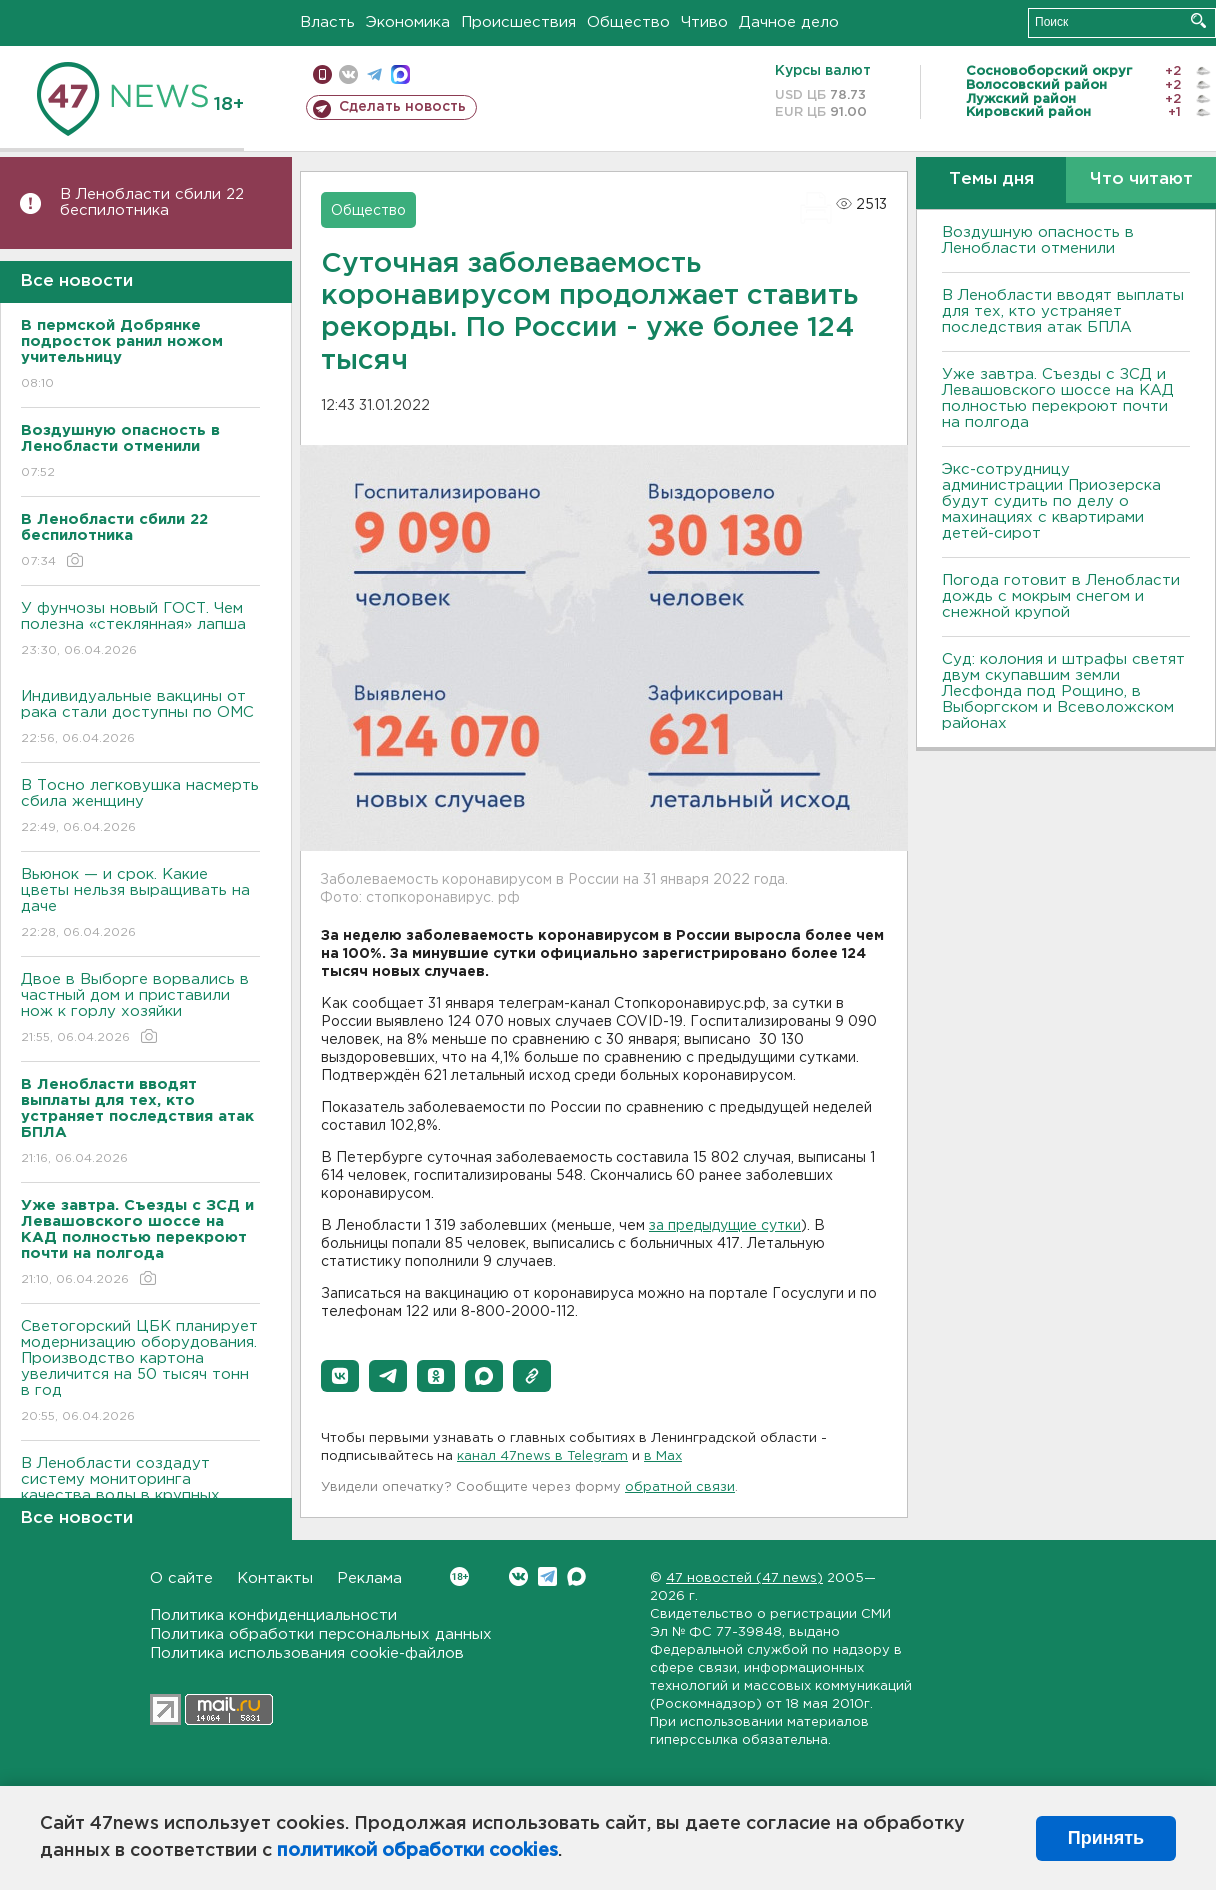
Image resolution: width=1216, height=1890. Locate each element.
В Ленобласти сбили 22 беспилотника (152, 202)
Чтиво (704, 22)
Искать (1198, 20)
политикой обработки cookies (417, 1851)
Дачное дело (789, 22)
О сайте (181, 1578)
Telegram (547, 1576)
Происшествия (518, 22)
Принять (1106, 1838)
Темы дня (991, 179)
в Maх (663, 1456)
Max (576, 1576)
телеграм (374, 74)
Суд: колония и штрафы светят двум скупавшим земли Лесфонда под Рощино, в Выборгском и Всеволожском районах (1063, 691)
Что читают (1141, 179)
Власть (327, 22)
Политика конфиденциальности (273, 1615)
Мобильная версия (322, 74)
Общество (628, 22)
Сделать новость (402, 107)
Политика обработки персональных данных (321, 1634)
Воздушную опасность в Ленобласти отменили (1038, 240)
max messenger (400, 74)
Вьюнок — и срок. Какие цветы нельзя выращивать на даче (140, 904)
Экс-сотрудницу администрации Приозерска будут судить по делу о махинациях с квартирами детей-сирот (1051, 501)
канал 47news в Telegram (542, 1456)
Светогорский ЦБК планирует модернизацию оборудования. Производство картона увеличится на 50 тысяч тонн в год (140, 1372)
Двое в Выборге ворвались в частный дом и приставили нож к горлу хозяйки (140, 1009)
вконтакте (348, 74)
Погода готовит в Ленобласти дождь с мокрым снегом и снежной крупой (1061, 596)
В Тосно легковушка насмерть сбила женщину (140, 807)
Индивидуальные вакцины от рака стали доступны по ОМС (140, 718)
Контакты (275, 1578)
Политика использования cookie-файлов (307, 1653)
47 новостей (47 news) (744, 1578)
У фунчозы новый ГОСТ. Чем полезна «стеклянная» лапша (140, 630)
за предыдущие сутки (725, 1226)
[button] (340, 1376)
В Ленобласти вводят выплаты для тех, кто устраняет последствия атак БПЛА (1063, 311)
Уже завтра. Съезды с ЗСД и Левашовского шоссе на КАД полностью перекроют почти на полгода (1058, 398)
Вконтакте (459, 1576)
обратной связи (680, 1487)
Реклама (369, 1578)
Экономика (408, 22)
